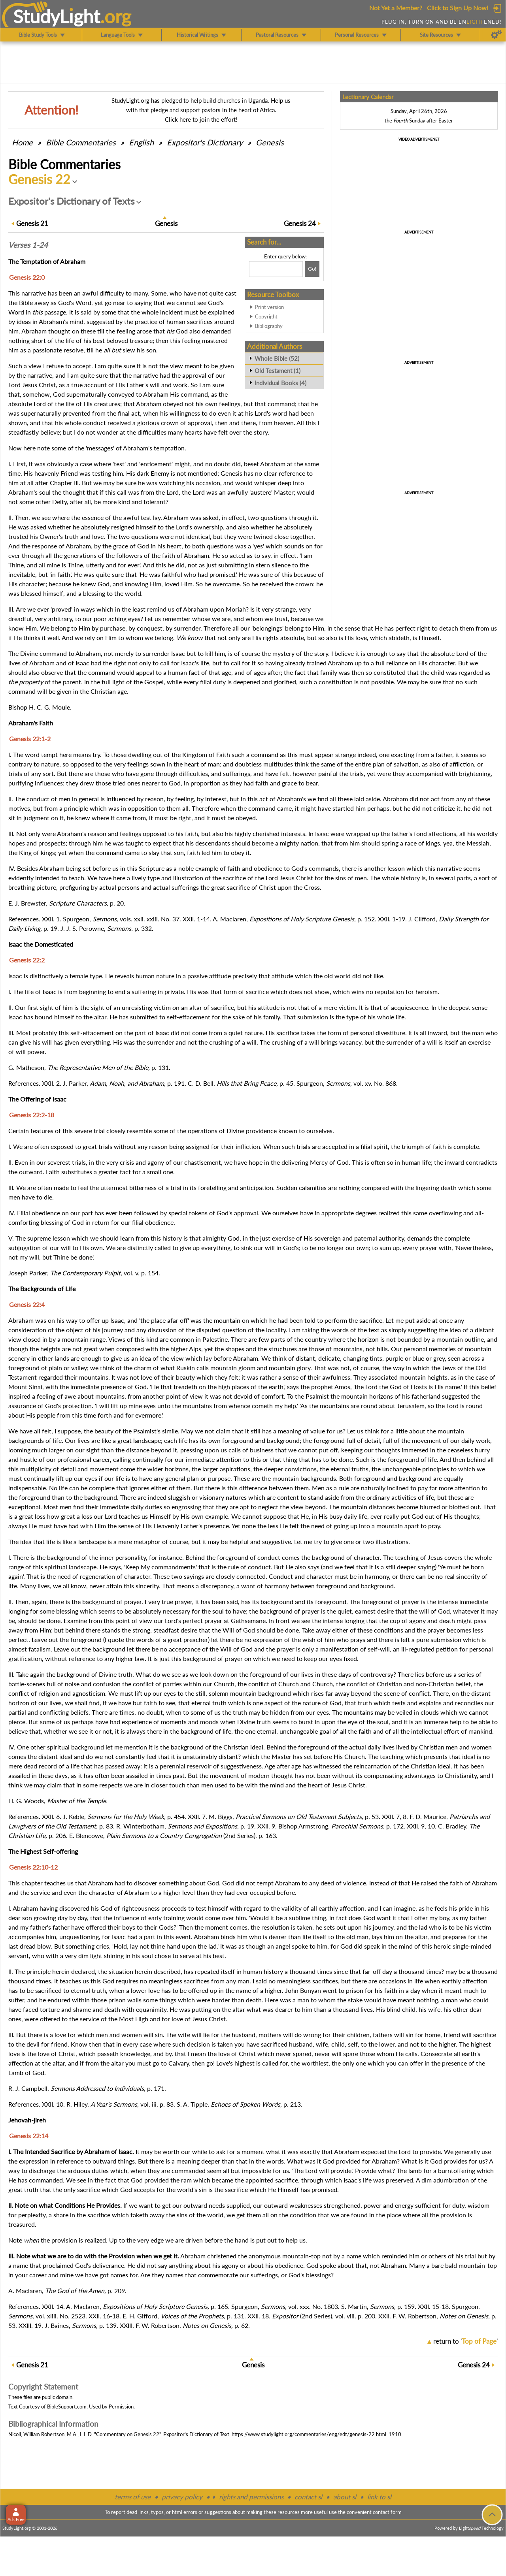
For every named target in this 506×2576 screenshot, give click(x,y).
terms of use (133, 2497)
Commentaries (81, 142)
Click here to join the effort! (201, 119)
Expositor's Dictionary (205, 142)
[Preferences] (496, 35)
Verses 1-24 (28, 245)
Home (22, 142)
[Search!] (312, 269)
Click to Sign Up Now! (457, 7)
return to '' (465, 2341)
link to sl (379, 2497)
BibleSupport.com (67, 2406)
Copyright (266, 316)
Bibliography (269, 326)
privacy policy (182, 2497)
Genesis (270, 142)
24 (300, 223)
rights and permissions (251, 2497)
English (141, 142)
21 (32, 223)
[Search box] (276, 269)
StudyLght (56, 16)
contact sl (308, 2497)
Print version (269, 307)
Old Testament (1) (277, 370)
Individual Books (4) (280, 382)
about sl (344, 2497)
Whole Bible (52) (277, 358)
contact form (387, 2512)
